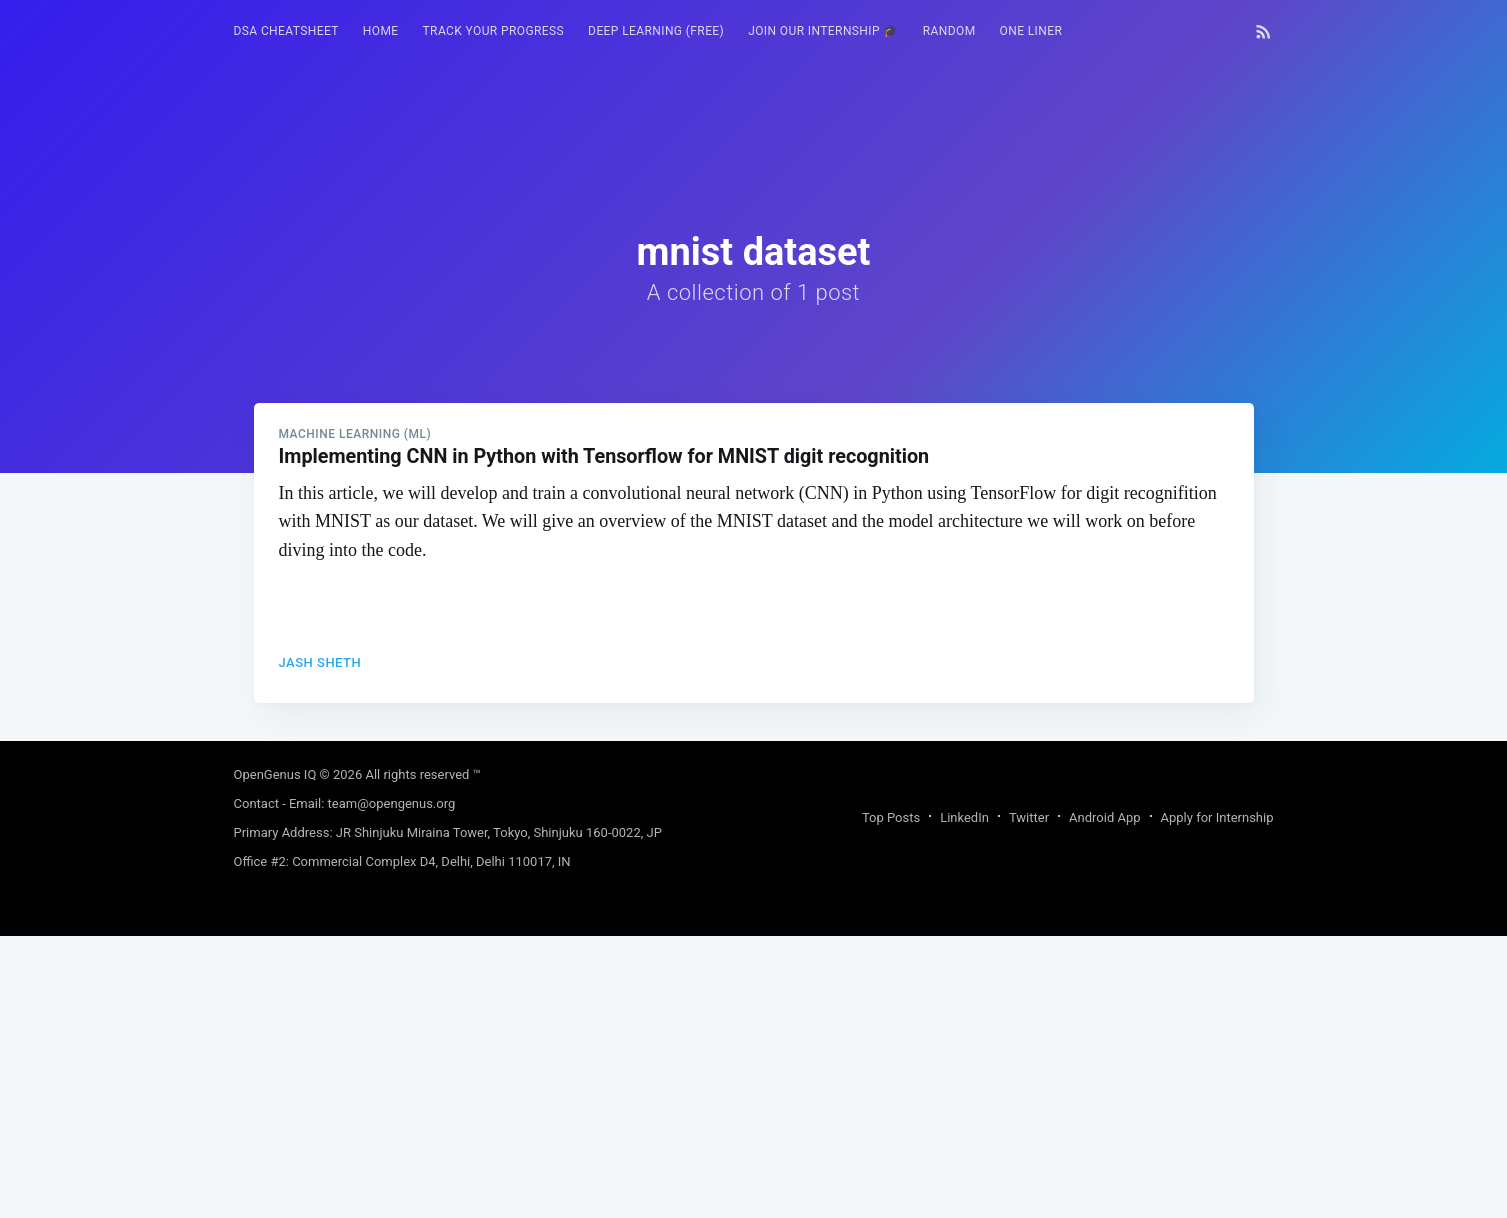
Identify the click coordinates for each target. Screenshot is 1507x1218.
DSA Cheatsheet (286, 31)
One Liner (1031, 31)
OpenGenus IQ (275, 1056)
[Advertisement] (754, 613)
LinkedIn (964, 1099)
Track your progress (494, 31)
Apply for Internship (1217, 1099)
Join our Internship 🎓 (823, 31)
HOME (381, 31)
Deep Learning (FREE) (656, 31)
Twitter (1029, 1099)
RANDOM (949, 31)
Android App (1104, 1099)
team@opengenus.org (392, 1085)
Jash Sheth (320, 942)
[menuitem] (286, 31)
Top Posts (891, 1099)
